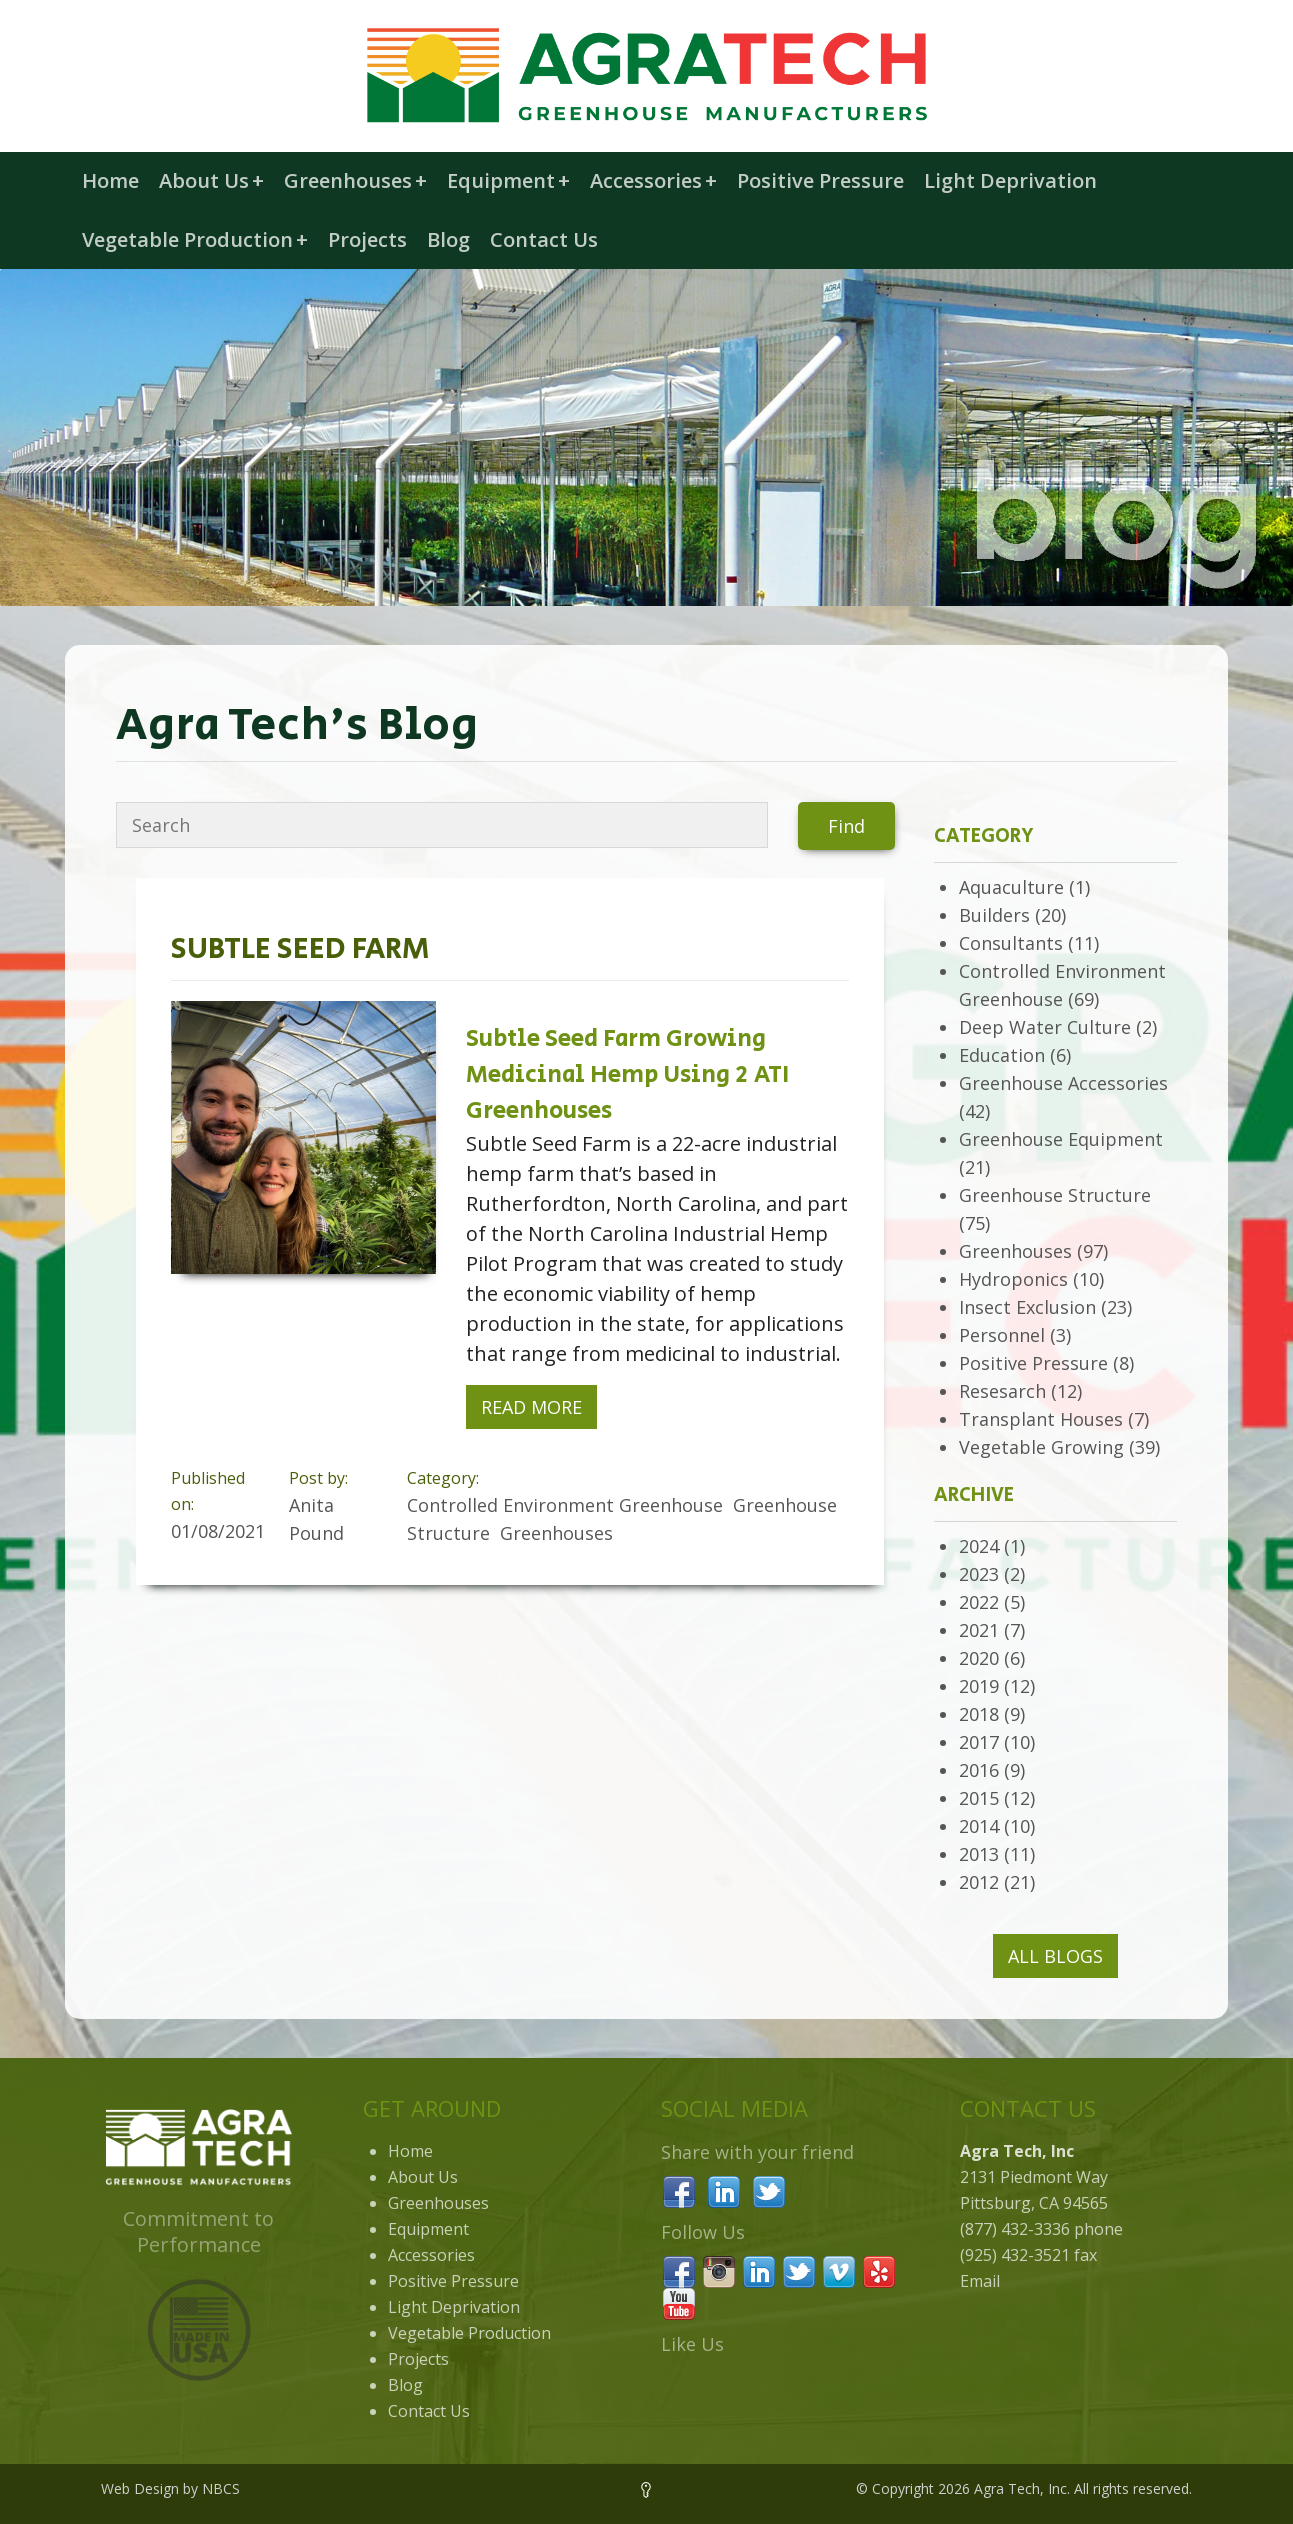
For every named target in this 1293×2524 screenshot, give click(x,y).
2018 (979, 1714)
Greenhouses (355, 180)
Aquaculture (1011, 887)
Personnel (1002, 1335)
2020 (979, 1658)
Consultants (1011, 943)
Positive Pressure (820, 180)
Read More (531, 1407)
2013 (979, 1854)
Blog (448, 239)
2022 (979, 1602)
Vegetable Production (195, 239)
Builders (994, 915)
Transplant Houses (1041, 1419)
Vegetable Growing (1041, 1447)
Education (1002, 1055)
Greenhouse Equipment (1061, 1139)
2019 (979, 1686)
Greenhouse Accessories (1063, 1083)
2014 (979, 1826)
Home (110, 180)
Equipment (508, 180)
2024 (979, 1546)
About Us (211, 180)
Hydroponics (1013, 1279)
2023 (979, 1574)
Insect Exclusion (1027, 1307)
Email (980, 2281)
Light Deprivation (1010, 180)
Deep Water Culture (1045, 1027)
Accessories (653, 180)
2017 (979, 1742)
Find (846, 826)
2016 (979, 1770)
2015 (979, 1798)
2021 (979, 1630)
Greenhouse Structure (1055, 1195)
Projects (367, 239)
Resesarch (1002, 1391)
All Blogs (1055, 1956)
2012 (979, 1882)
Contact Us (544, 239)
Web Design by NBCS (170, 2488)
